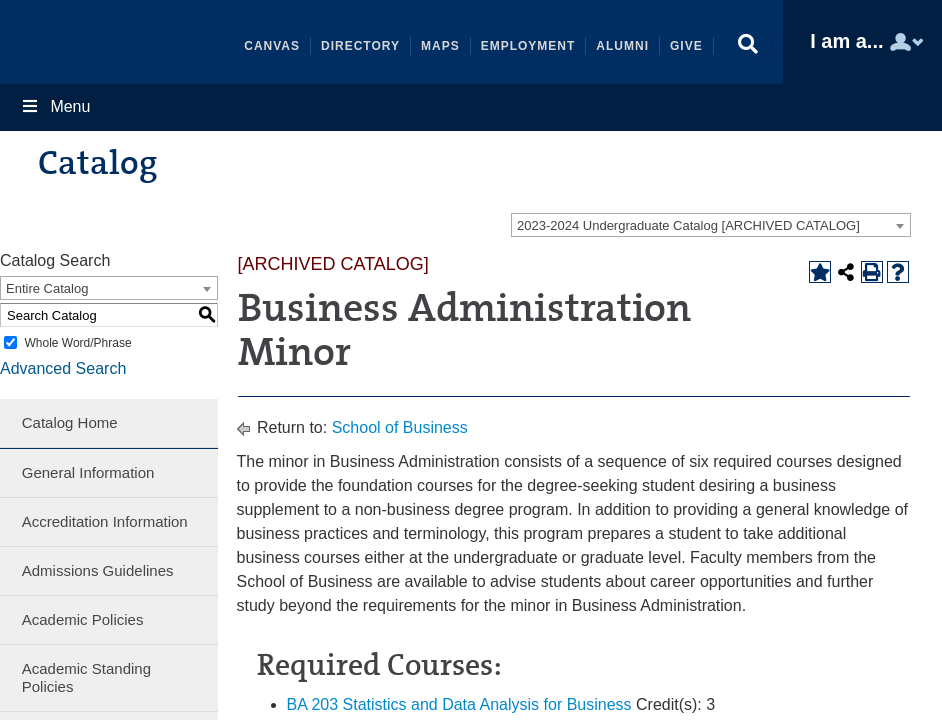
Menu (55, 106)
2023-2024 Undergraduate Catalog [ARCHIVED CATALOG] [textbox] (688, 225)
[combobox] (711, 225)
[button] (748, 47)
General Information (88, 472)
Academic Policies (83, 619)
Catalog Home (70, 422)
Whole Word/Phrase (77, 343)
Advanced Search (63, 368)
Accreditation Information (105, 521)
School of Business (400, 427)
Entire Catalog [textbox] (47, 288)
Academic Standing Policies (86, 677)
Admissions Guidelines (98, 570)
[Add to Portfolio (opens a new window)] (820, 272)
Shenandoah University (122, 42)
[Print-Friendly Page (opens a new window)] (872, 272)
